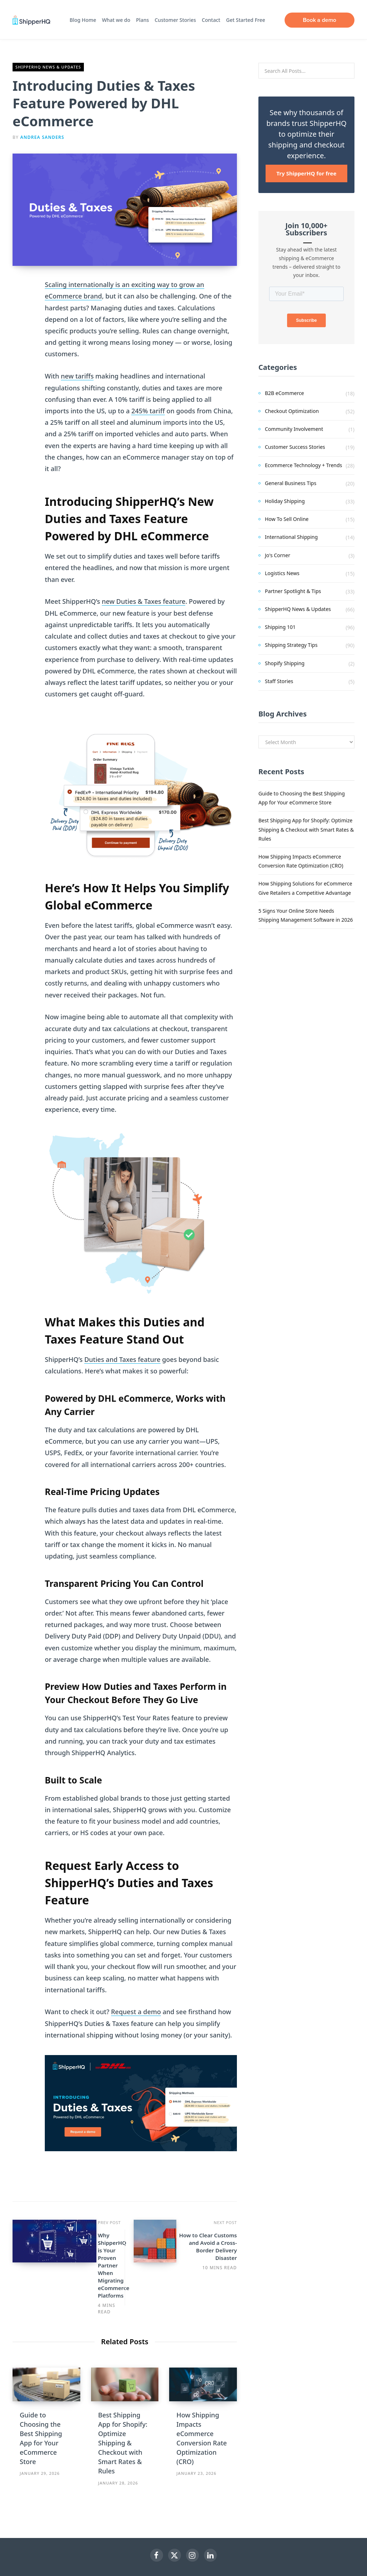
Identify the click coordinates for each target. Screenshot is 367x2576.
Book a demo (322, 20)
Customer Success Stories (295, 446)
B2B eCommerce (284, 393)
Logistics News (282, 573)
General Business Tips (290, 483)
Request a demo (136, 2011)
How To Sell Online (287, 519)
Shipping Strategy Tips (291, 644)
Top (183, 2561)
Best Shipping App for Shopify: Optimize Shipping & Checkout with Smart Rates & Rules (123, 2398)
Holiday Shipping (285, 501)
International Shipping (291, 536)
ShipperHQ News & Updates (48, 67)
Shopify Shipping (285, 663)
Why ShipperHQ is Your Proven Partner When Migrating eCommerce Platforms (85, 2246)
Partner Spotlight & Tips (293, 591)
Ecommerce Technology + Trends (303, 465)
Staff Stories (279, 681)
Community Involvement (294, 429)
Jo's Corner (277, 555)
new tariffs (77, 376)
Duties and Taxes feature (122, 1359)
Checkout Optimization (292, 411)
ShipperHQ (207, 2540)
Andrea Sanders (42, 137)
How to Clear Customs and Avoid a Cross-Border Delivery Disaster (165, 2246)
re (182, 601)
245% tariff (148, 410)
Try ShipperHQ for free (306, 173)
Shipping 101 (280, 627)
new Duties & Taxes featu (140, 601)
